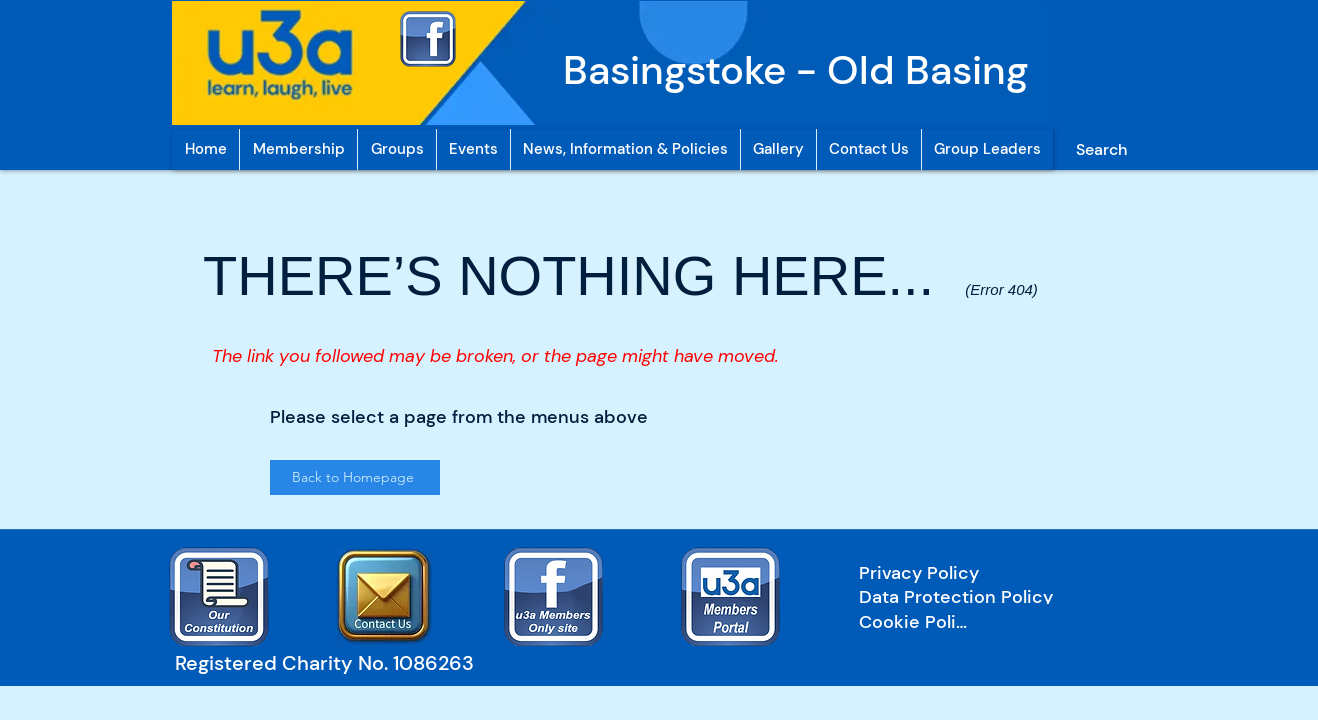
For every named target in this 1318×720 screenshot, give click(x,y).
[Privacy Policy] (987, 573)
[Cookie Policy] (917, 622)
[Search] (1101, 149)
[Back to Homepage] (355, 477)
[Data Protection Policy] (987, 597)
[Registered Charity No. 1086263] (333, 663)
